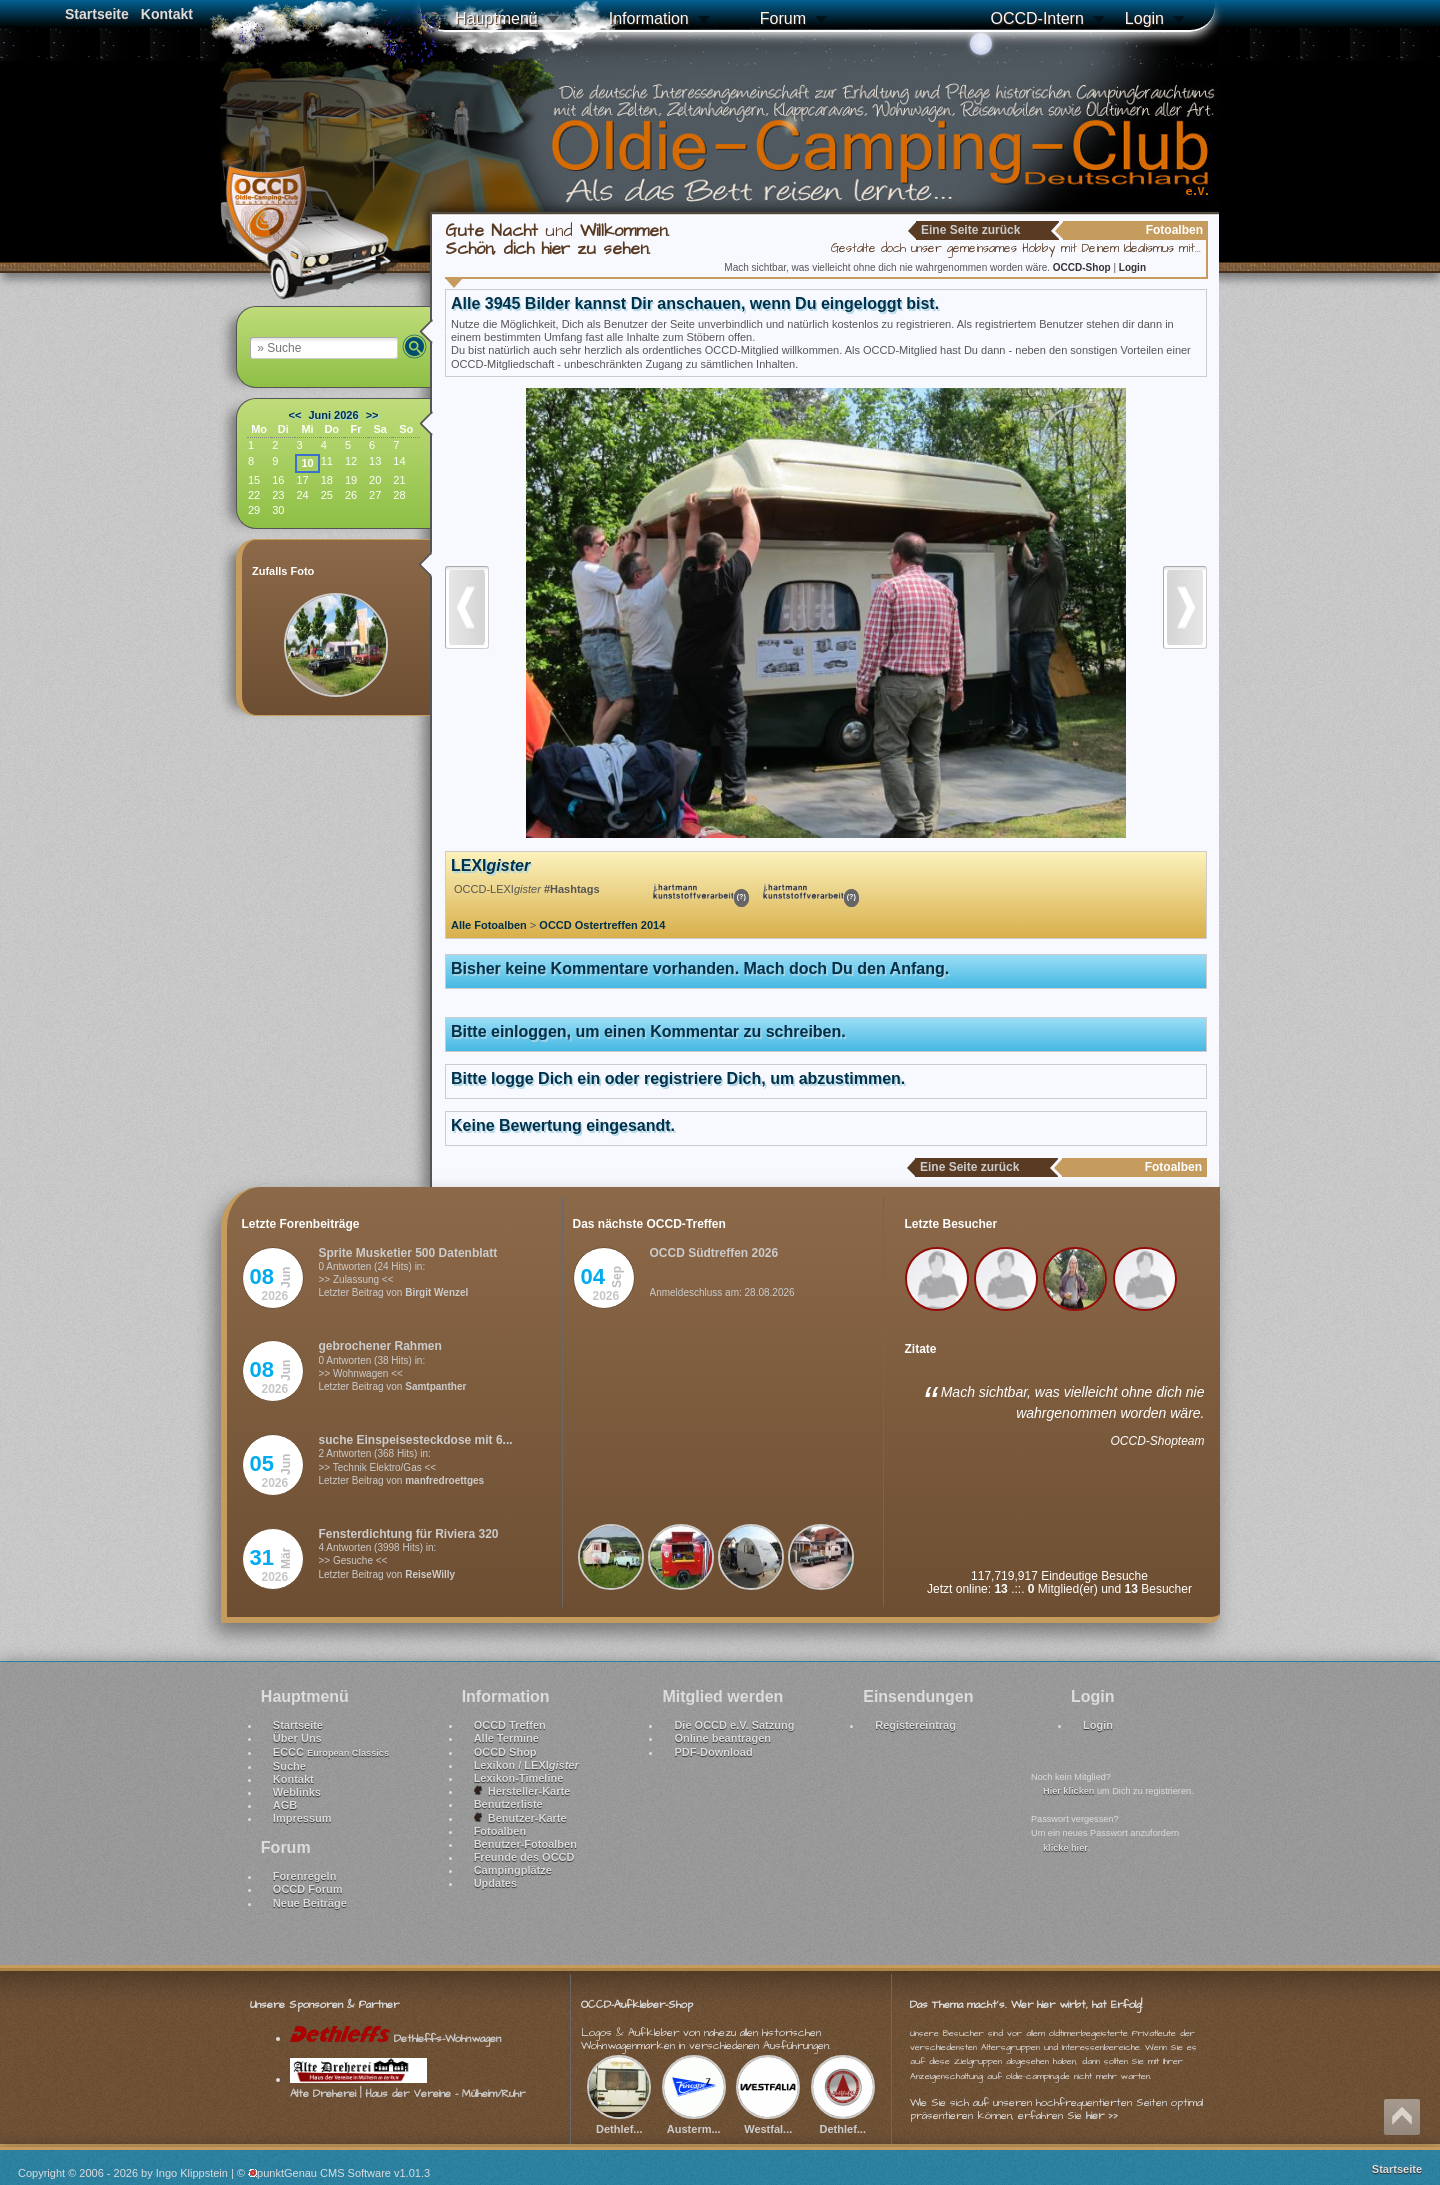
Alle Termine (506, 1738)
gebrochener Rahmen (380, 1346)
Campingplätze (513, 1870)
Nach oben (1402, 2117)
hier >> (1102, 2115)
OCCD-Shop (1083, 267)
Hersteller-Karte (522, 1791)
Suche (289, 1766)
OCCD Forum (308, 1889)
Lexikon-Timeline (519, 1778)
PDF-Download (713, 1752)
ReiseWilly (430, 1574)
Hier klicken (1068, 1791)
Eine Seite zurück (970, 230)
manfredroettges (444, 1480)
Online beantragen (722, 1738)
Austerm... (694, 2121)
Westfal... (768, 2121)
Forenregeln (305, 1876)
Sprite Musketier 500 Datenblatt (408, 1253)
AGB (285, 1805)
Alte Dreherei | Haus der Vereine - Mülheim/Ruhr (407, 2086)
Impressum (302, 1818)
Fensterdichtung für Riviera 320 (409, 1534)
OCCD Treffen (510, 1725)
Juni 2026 (333, 415)
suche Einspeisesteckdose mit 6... (416, 1440)
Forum (783, 18)
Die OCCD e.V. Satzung (734, 1725)
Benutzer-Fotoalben (525, 1844)
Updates (495, 1883)
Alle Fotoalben (489, 925)
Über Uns (297, 1738)
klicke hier (1065, 1848)
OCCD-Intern (1036, 18)
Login (1144, 18)
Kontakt (167, 14)
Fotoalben (500, 1831)
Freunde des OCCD (524, 1857)
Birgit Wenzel (436, 1292)
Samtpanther (435, 1386)
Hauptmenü (496, 18)
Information (649, 18)
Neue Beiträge (310, 1903)
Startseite (97, 14)
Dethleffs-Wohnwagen (395, 2038)
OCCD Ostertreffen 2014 (602, 925)
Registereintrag (915, 1725)
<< (295, 415)
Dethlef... (619, 2121)
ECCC (331, 1752)
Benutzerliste (508, 1804)
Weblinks (297, 1792)
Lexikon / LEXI (526, 1765)
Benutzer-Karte (520, 1818)
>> (372, 415)
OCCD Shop (505, 1752)
